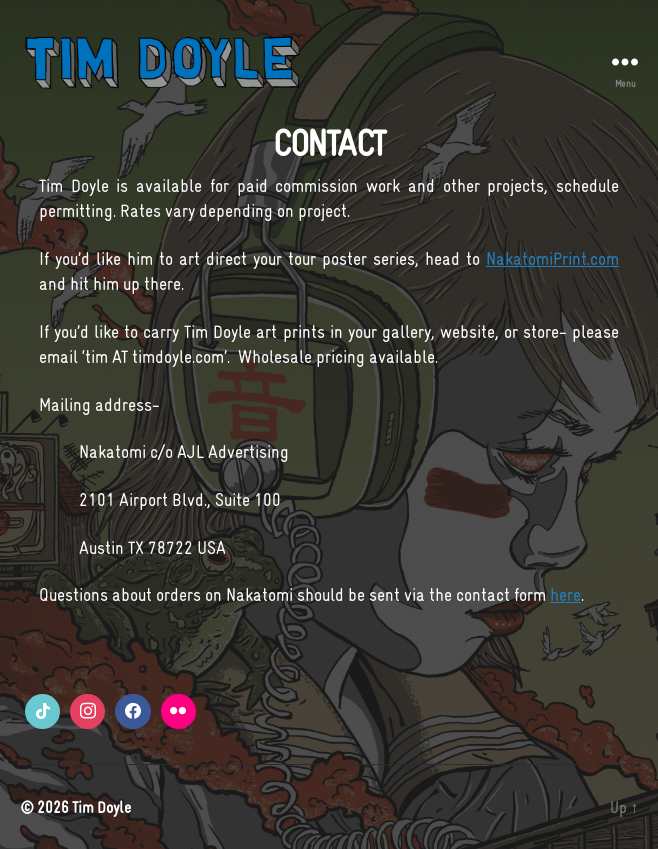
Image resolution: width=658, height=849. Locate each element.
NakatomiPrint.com (552, 259)
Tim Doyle (101, 807)
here (565, 595)
